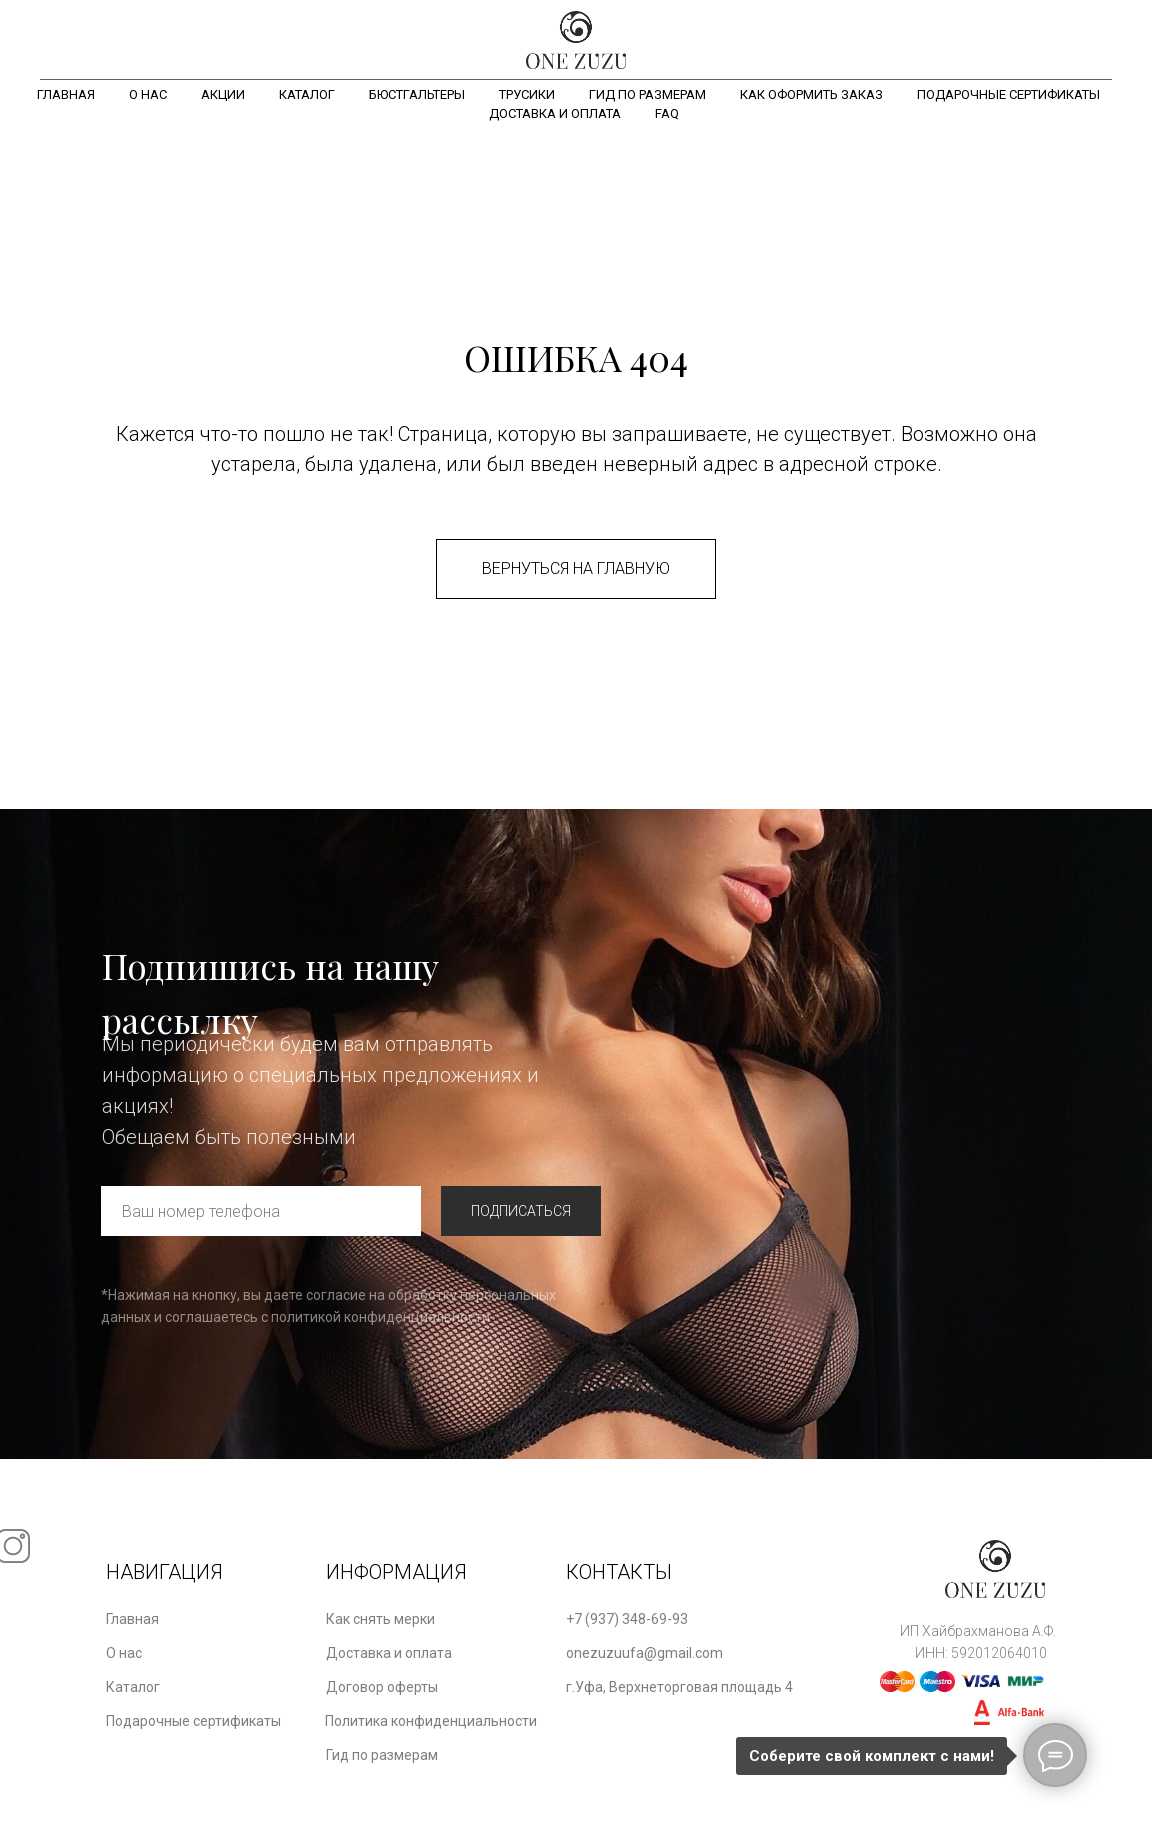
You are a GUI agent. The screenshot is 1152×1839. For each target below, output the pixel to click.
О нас (148, 94)
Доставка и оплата (555, 113)
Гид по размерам (647, 94)
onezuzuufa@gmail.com (644, 1653)
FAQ (667, 113)
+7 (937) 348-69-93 (627, 1619)
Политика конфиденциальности (431, 1721)
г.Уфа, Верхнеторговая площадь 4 (679, 1687)
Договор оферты (382, 1687)
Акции (223, 94)
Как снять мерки (380, 1619)
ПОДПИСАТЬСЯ (521, 1211)
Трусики (527, 94)
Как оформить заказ (811, 94)
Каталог (307, 94)
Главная (66, 94)
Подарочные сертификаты (1008, 94)
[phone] (261, 1211)
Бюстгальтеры (417, 94)
